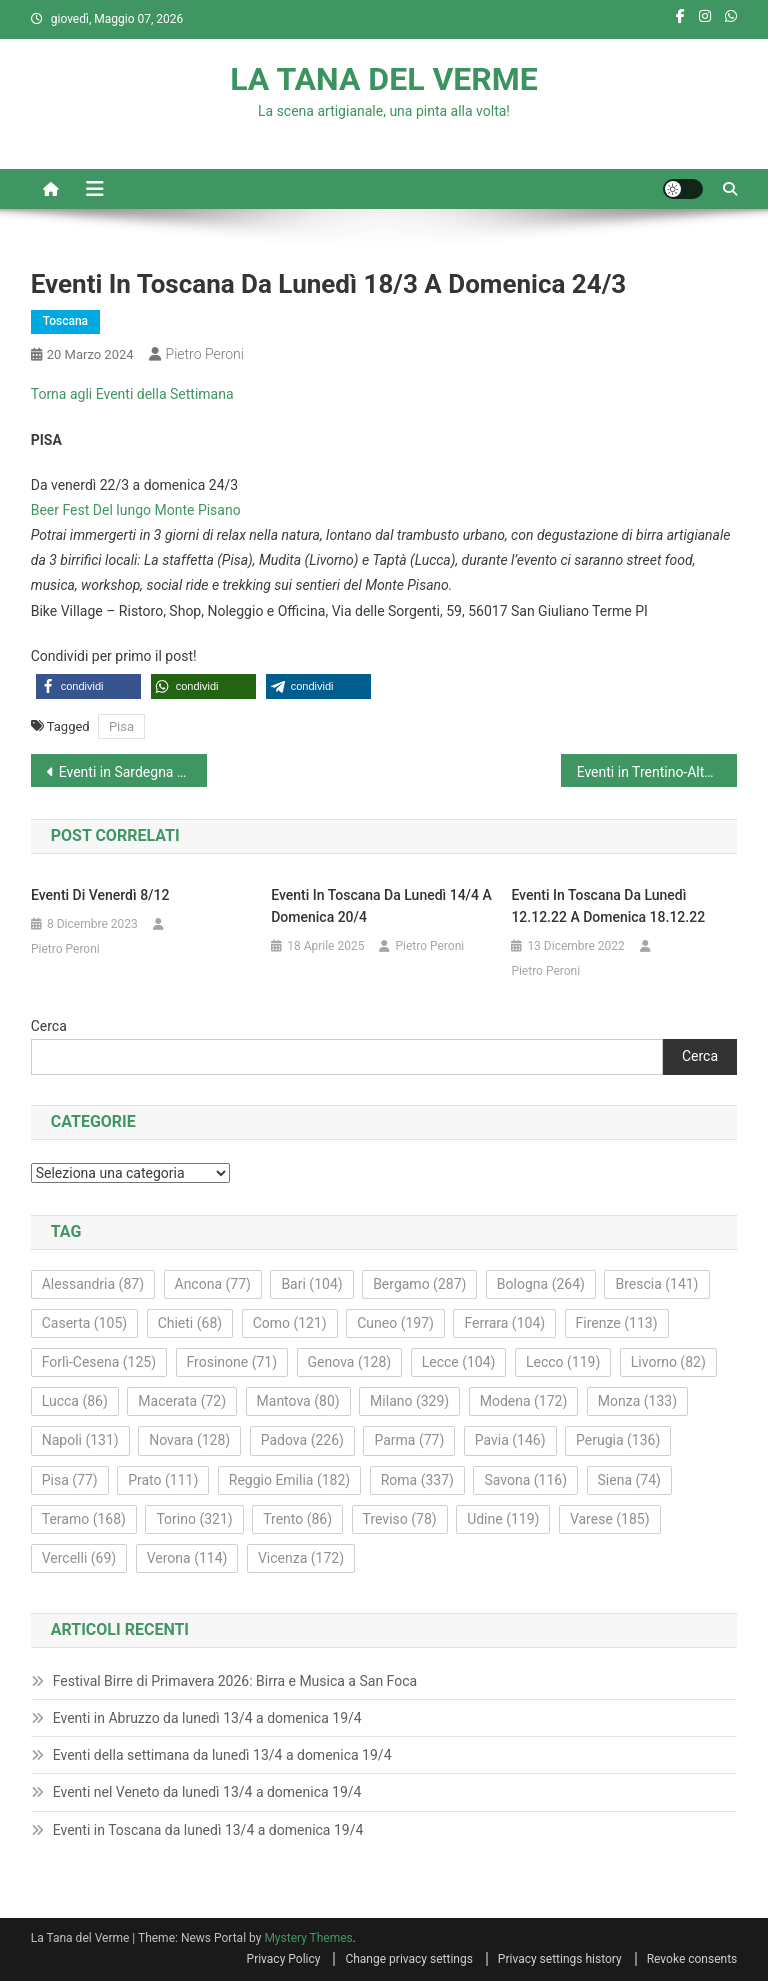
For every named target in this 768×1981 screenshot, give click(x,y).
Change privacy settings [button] (408, 1959)
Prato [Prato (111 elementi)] (163, 1480)
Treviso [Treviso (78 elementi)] (400, 1519)
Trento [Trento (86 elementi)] (297, 1519)
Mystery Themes (308, 1938)
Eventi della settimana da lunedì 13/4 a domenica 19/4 (222, 1755)
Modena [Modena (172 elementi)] (524, 1401)
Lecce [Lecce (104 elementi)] (459, 1362)
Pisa (121, 726)
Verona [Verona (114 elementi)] (187, 1558)
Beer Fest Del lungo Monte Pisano (136, 510)
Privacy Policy (284, 1959)
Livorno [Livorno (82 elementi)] (668, 1362)
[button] (88, 686)
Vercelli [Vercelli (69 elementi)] (79, 1558)
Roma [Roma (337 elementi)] (417, 1480)
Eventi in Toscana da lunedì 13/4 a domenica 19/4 (208, 1830)
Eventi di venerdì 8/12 (100, 895)
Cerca (49, 1026)
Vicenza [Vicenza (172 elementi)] (301, 1558)
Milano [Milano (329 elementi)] (409, 1401)
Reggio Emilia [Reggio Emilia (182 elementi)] (289, 1480)
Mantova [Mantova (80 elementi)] (298, 1401)
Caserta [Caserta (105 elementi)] (84, 1323)
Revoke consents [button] (692, 1959)
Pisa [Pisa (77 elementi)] (70, 1480)
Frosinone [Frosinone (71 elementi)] (232, 1362)
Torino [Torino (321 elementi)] (194, 1519)
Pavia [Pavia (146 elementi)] (510, 1440)
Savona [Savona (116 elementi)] (525, 1480)
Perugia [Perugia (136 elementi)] (618, 1440)
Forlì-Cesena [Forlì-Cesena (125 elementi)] (99, 1362)
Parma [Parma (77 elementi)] (409, 1440)
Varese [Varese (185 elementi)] (610, 1519)
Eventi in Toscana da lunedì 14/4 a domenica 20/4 (381, 906)
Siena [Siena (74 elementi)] (629, 1480)
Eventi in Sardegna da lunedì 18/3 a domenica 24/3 (133, 772)
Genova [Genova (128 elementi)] (350, 1362)
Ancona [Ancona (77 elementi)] (213, 1284)
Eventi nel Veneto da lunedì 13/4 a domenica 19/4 (207, 1792)
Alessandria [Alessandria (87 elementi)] (93, 1284)
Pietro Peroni (205, 354)
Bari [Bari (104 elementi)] (311, 1284)
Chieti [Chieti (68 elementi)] (190, 1323)
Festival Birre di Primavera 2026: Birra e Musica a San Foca (235, 1681)
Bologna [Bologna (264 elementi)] (541, 1284)
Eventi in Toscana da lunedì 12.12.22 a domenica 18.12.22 (608, 906)
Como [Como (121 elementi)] (290, 1323)
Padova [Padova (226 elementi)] (302, 1440)
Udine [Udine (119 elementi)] (503, 1519)
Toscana (65, 321)
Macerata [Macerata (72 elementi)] (182, 1401)
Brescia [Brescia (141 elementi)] (656, 1284)
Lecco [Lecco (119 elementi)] (563, 1362)
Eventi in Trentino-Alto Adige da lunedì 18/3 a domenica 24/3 (657, 772)
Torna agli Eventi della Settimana (132, 394)
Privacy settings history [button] (560, 1959)
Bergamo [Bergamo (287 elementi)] (419, 1284)
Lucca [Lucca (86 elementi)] (75, 1401)
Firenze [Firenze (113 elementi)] (617, 1323)
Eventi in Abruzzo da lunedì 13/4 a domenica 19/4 (207, 1718)
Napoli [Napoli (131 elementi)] (80, 1440)
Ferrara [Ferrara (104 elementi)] (504, 1323)
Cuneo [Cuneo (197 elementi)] (395, 1323)
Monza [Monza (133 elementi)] (637, 1401)
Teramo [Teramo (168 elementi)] (84, 1519)
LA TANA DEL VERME (384, 79)
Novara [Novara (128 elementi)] (189, 1440)
